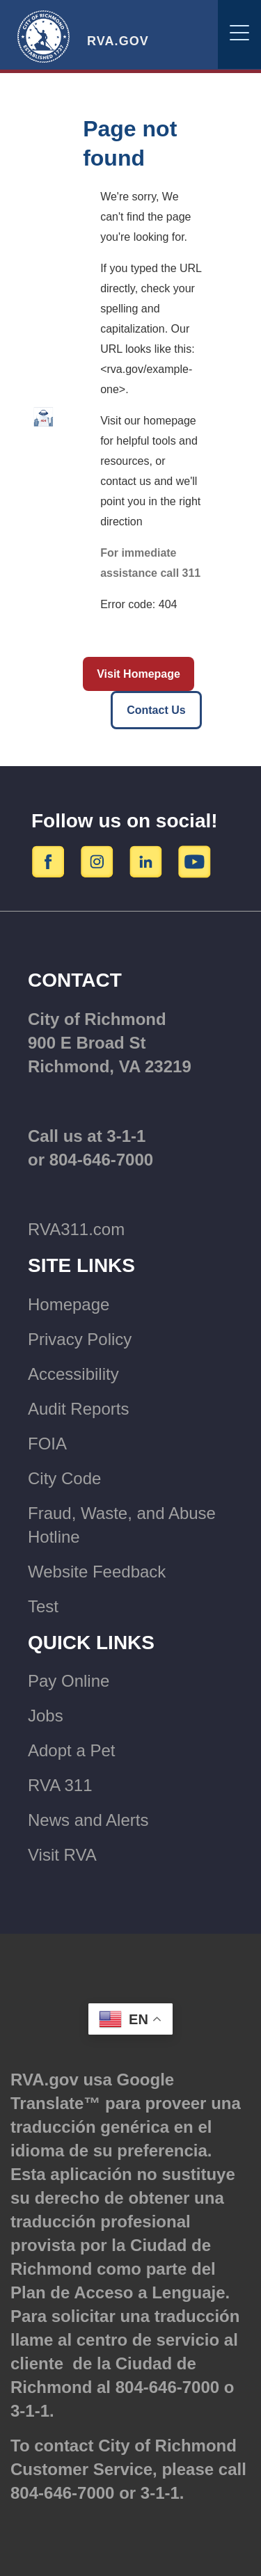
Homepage (68, 1304)
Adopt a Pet (71, 1750)
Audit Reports (78, 1408)
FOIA (47, 1443)
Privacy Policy (80, 1339)
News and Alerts (88, 1820)
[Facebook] (50, 861)
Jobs (45, 1715)
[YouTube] (194, 861)
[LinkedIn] (148, 861)
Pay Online (68, 1680)
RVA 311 (60, 1785)
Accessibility (73, 1374)
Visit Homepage (138, 674)
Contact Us (156, 710)
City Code (64, 1478)
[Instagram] (99, 861)
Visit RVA (62, 1854)
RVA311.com (76, 1229)
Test (43, 1606)
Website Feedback (97, 1571)
